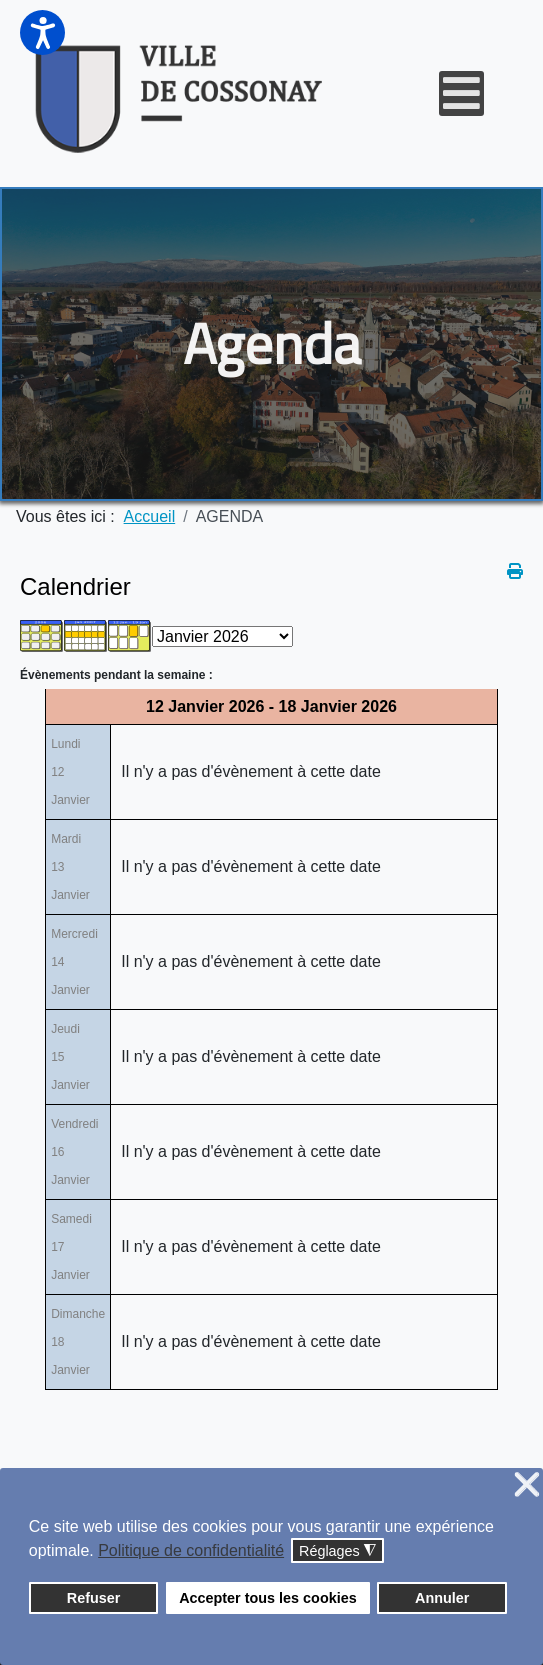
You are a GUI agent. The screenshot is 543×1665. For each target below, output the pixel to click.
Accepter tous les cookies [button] (268, 1598)
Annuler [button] (442, 1598)
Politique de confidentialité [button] (191, 1550)
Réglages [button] (337, 1551)
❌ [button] (527, 1485)
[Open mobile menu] (461, 93)
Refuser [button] (94, 1598)
